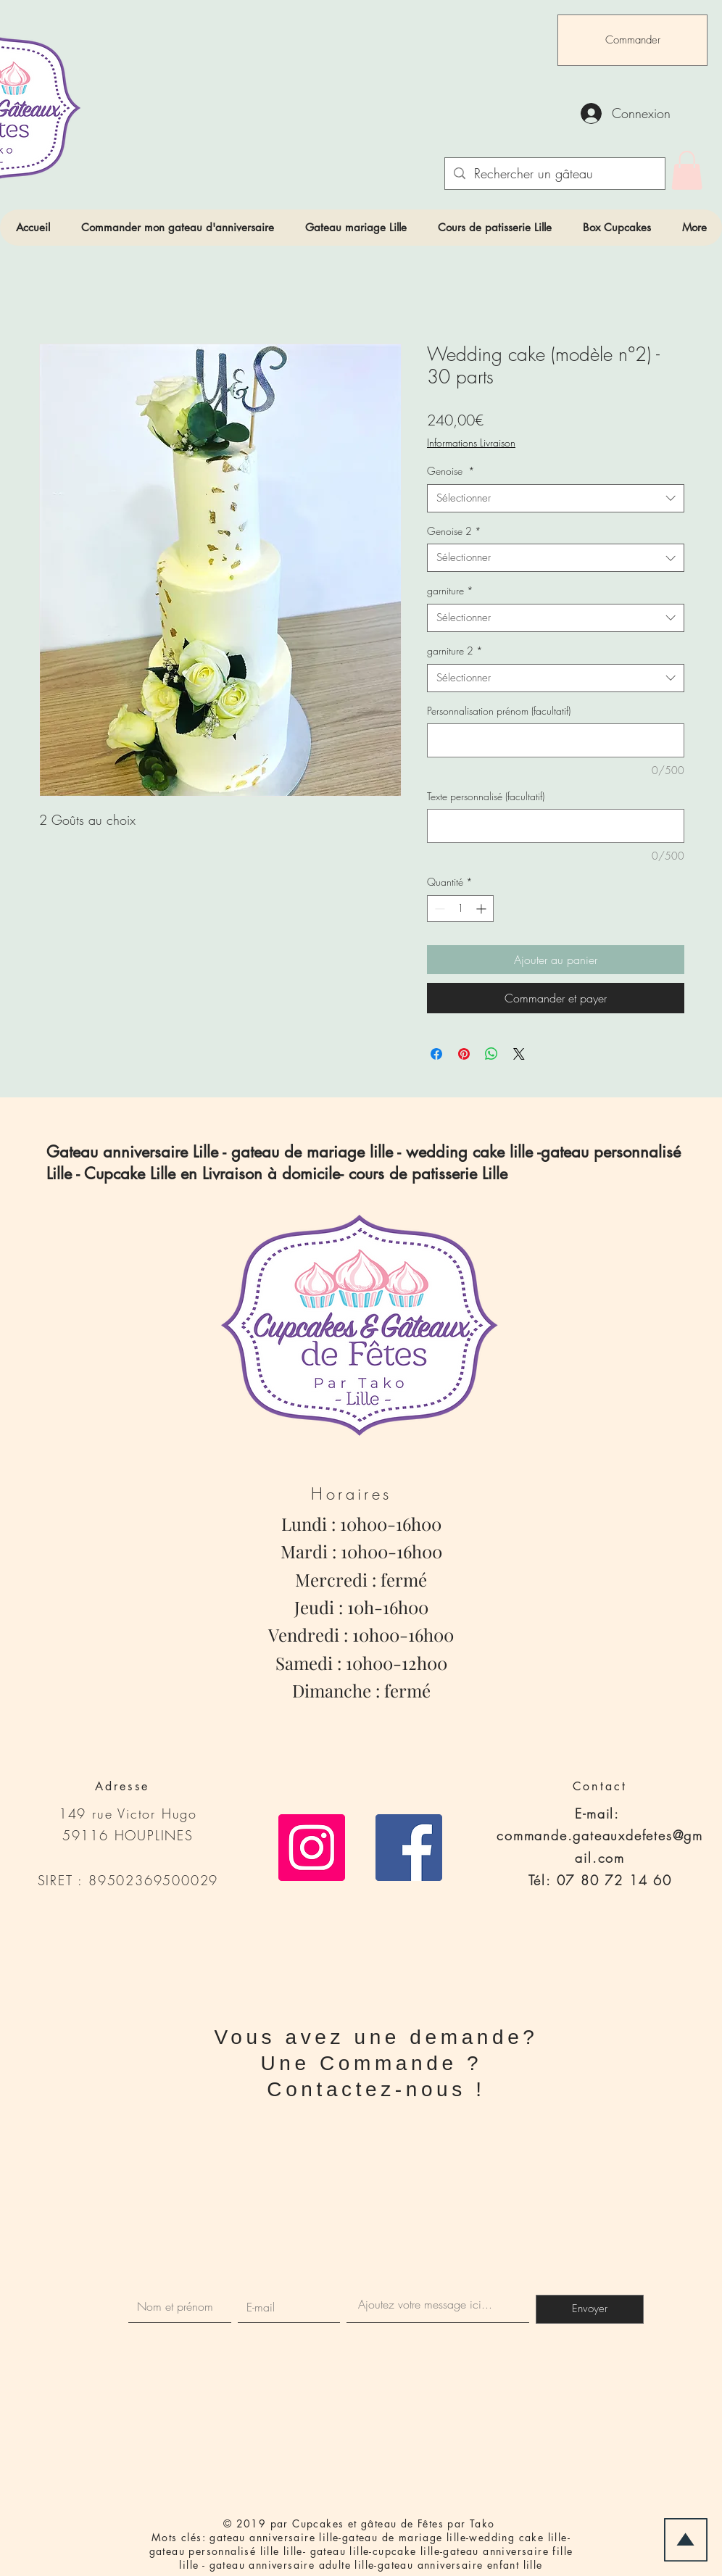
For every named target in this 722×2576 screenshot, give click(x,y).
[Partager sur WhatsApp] (491, 1054)
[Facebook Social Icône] (408, 1847)
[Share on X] (519, 1054)
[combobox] (555, 498)
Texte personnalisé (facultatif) (485, 796)
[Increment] (482, 908)
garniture (450, 590)
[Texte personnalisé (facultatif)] (556, 825)
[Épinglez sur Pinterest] (464, 1054)
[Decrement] (438, 908)
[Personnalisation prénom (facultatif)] (556, 740)
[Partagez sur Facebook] (436, 1054)
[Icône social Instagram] (311, 1847)
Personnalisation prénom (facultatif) (498, 711)
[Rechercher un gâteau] (554, 173)
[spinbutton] (460, 908)
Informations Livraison (471, 442)
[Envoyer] (590, 2309)
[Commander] (632, 40)
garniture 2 (455, 650)
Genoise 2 (454, 531)
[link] (687, 170)
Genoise (451, 471)
